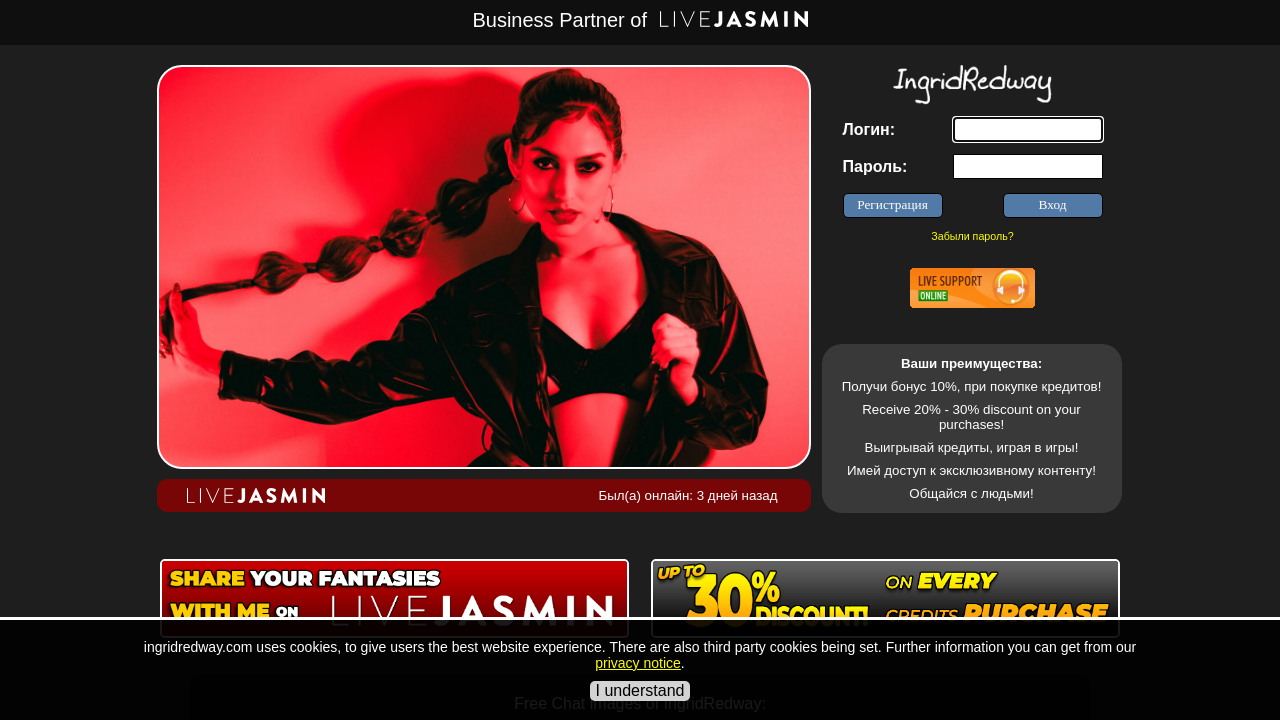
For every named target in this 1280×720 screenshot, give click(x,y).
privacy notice (638, 663)
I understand (640, 690)
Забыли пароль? (972, 236)
